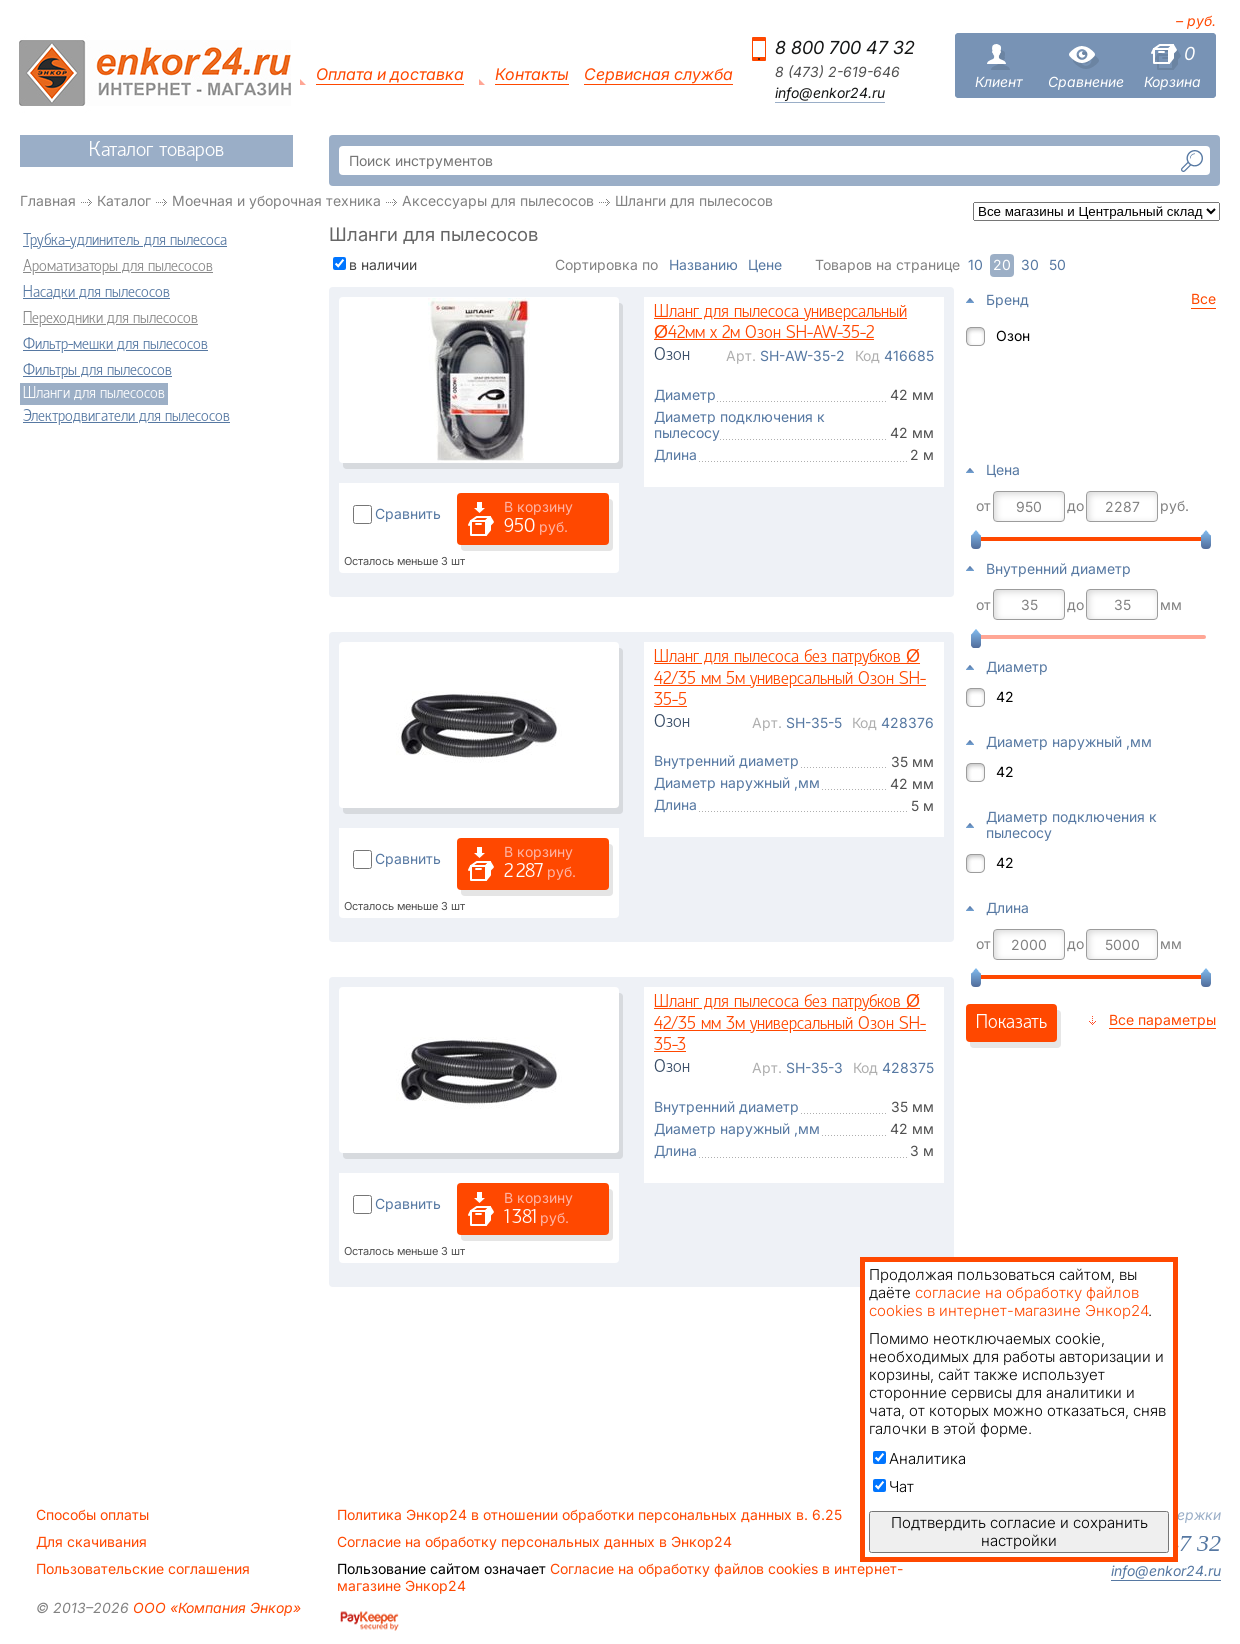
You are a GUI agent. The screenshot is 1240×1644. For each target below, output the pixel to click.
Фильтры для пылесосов (97, 371)
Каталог (124, 200)
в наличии (383, 264)
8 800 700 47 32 (845, 47)
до (1075, 506)
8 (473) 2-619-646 (837, 72)
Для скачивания (91, 1542)
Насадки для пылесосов (96, 293)
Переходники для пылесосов (110, 319)
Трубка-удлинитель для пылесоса (125, 241)
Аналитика (919, 1458)
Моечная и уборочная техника (276, 200)
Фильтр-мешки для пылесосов (115, 345)
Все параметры (1162, 1019)
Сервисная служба (658, 74)
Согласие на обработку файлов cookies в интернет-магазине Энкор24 (620, 1577)
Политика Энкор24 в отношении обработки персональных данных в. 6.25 (589, 1515)
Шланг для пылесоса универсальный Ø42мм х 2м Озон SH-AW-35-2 (780, 323)
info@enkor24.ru (830, 93)
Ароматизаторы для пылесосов (118, 267)
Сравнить (408, 513)
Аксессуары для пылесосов (498, 200)
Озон (1013, 335)
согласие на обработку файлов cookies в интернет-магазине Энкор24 (1008, 1301)
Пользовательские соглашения (143, 1569)
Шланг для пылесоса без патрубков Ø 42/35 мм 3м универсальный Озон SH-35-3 (790, 1024)
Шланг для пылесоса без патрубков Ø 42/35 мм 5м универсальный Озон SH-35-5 (790, 679)
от (983, 506)
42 (1005, 696)
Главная (48, 200)
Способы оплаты (92, 1515)
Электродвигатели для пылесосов (126, 417)
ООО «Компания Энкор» (215, 1607)
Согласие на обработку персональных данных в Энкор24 (534, 1542)
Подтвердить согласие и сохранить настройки (1019, 1531)
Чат (893, 1486)
